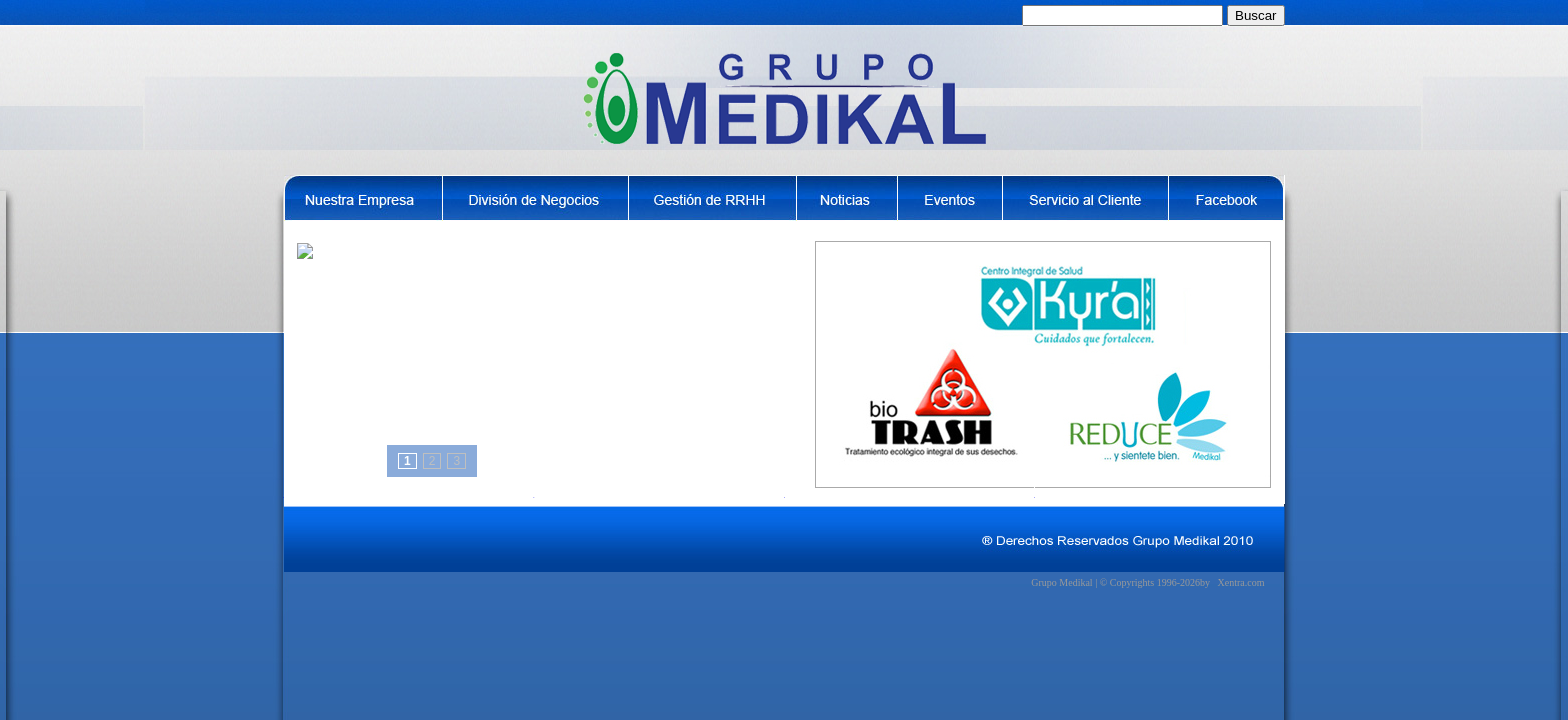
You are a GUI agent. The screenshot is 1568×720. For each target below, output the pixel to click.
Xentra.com (1241, 582)
